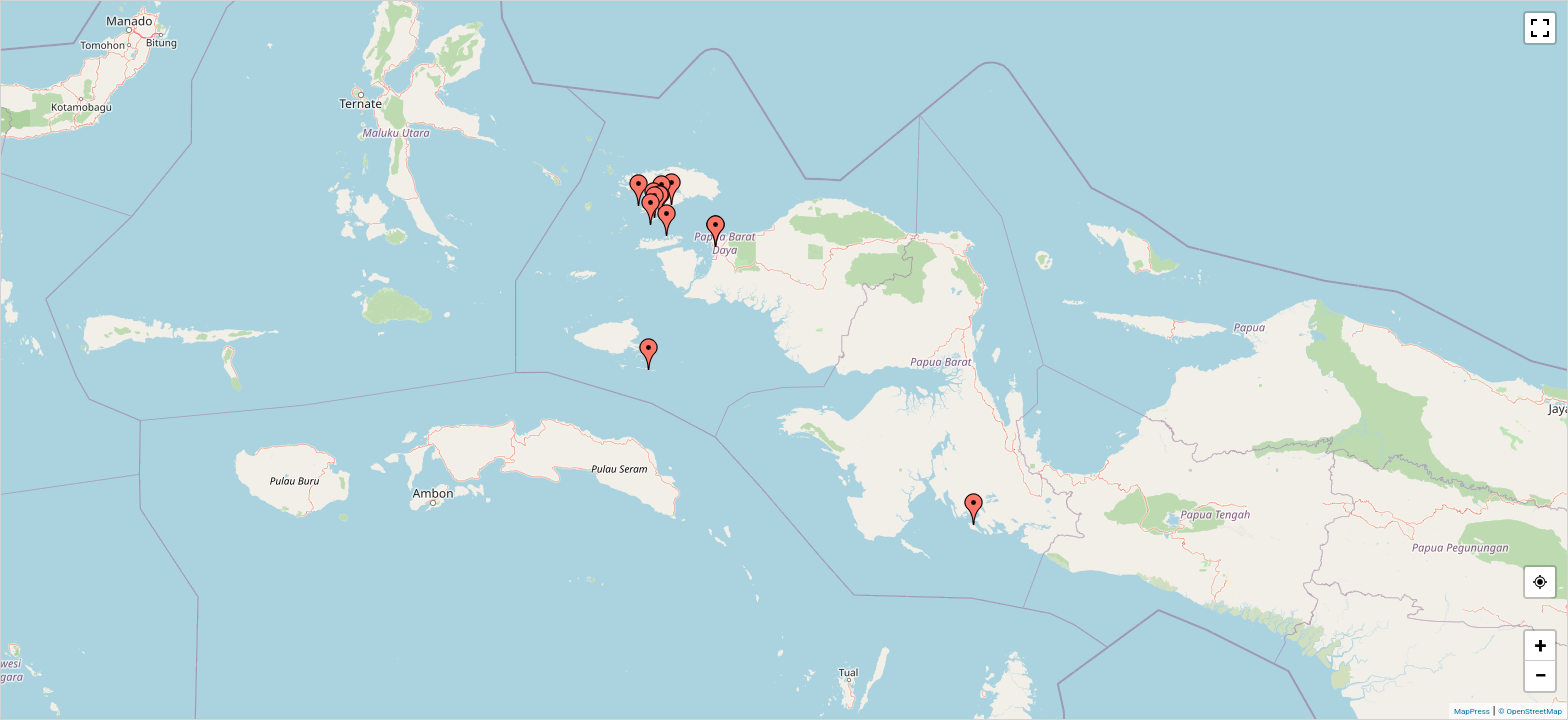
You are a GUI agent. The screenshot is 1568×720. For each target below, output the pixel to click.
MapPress (1472, 711)
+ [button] (1541, 645)
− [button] (1540, 675)
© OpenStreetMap (1530, 711)
